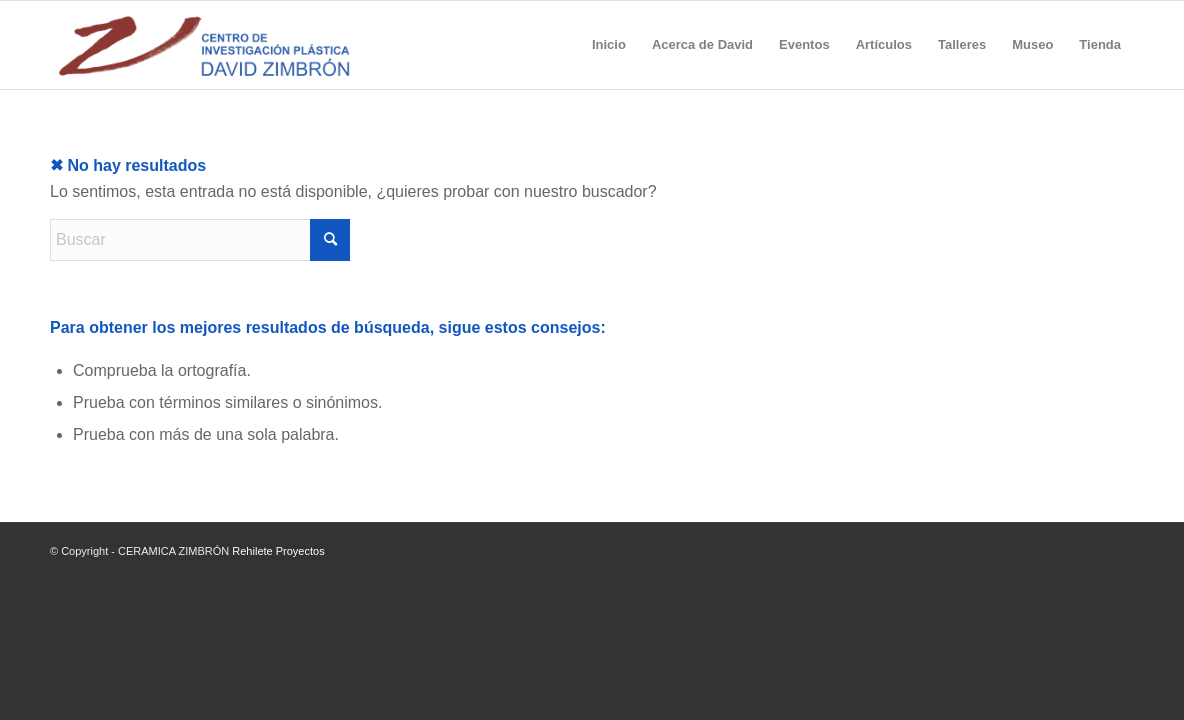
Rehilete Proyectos (278, 551)
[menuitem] (609, 45)
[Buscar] (200, 240)
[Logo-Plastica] (204, 45)
